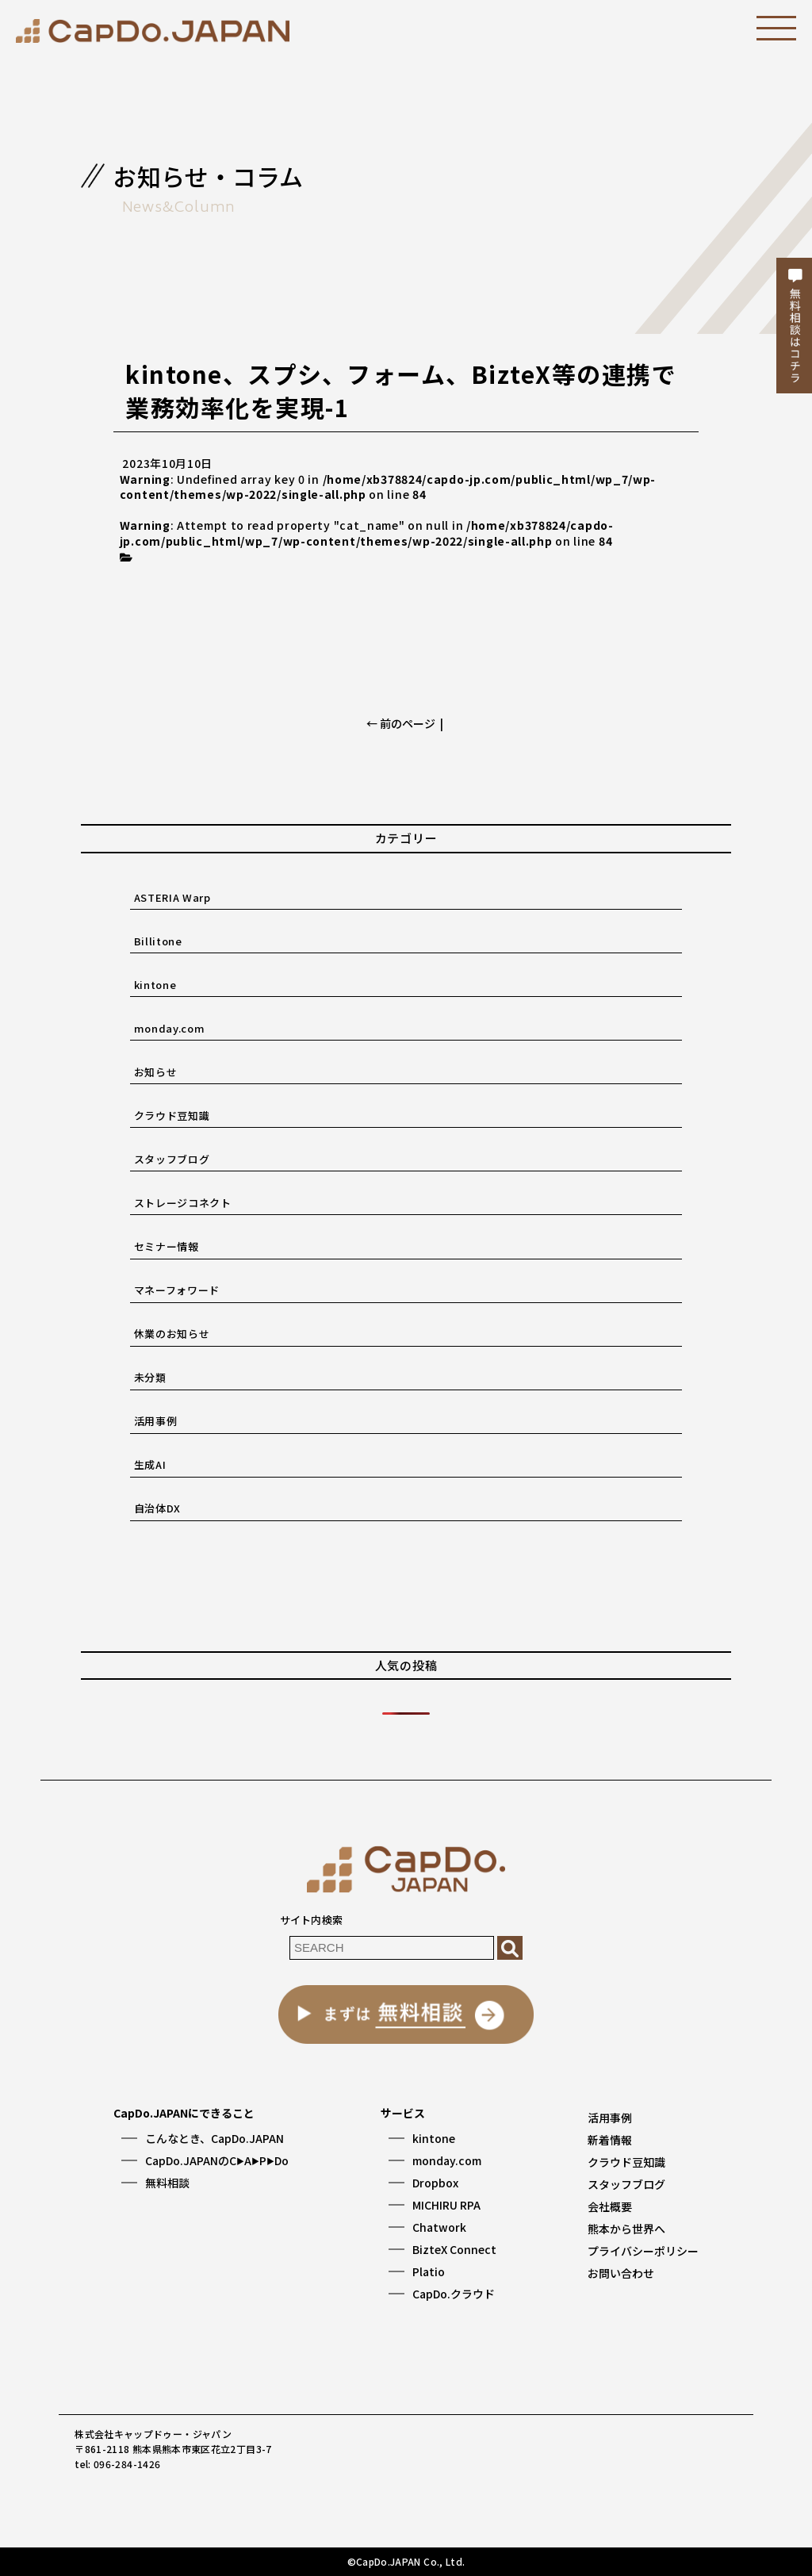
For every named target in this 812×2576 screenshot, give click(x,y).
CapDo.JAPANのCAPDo (217, 2160)
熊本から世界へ (626, 2229)
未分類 (150, 1377)
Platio (428, 2271)
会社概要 (610, 2206)
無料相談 (167, 2183)
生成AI (150, 1464)
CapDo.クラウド (453, 2294)
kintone (155, 984)
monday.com (169, 1028)
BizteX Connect (454, 2249)
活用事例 (156, 1420)
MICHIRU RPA (446, 2205)
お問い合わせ (621, 2273)
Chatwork (439, 2227)
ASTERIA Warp (172, 897)
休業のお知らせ (172, 1333)
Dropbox (435, 2183)
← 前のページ (400, 723)
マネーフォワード (177, 1290)
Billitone (158, 941)
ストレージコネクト (183, 1202)
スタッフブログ (172, 1159)
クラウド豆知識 (172, 1115)
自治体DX (157, 1508)
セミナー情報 (166, 1246)
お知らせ (156, 1071)
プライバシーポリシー (643, 2251)
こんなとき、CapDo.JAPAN (214, 2138)
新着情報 (610, 2140)
